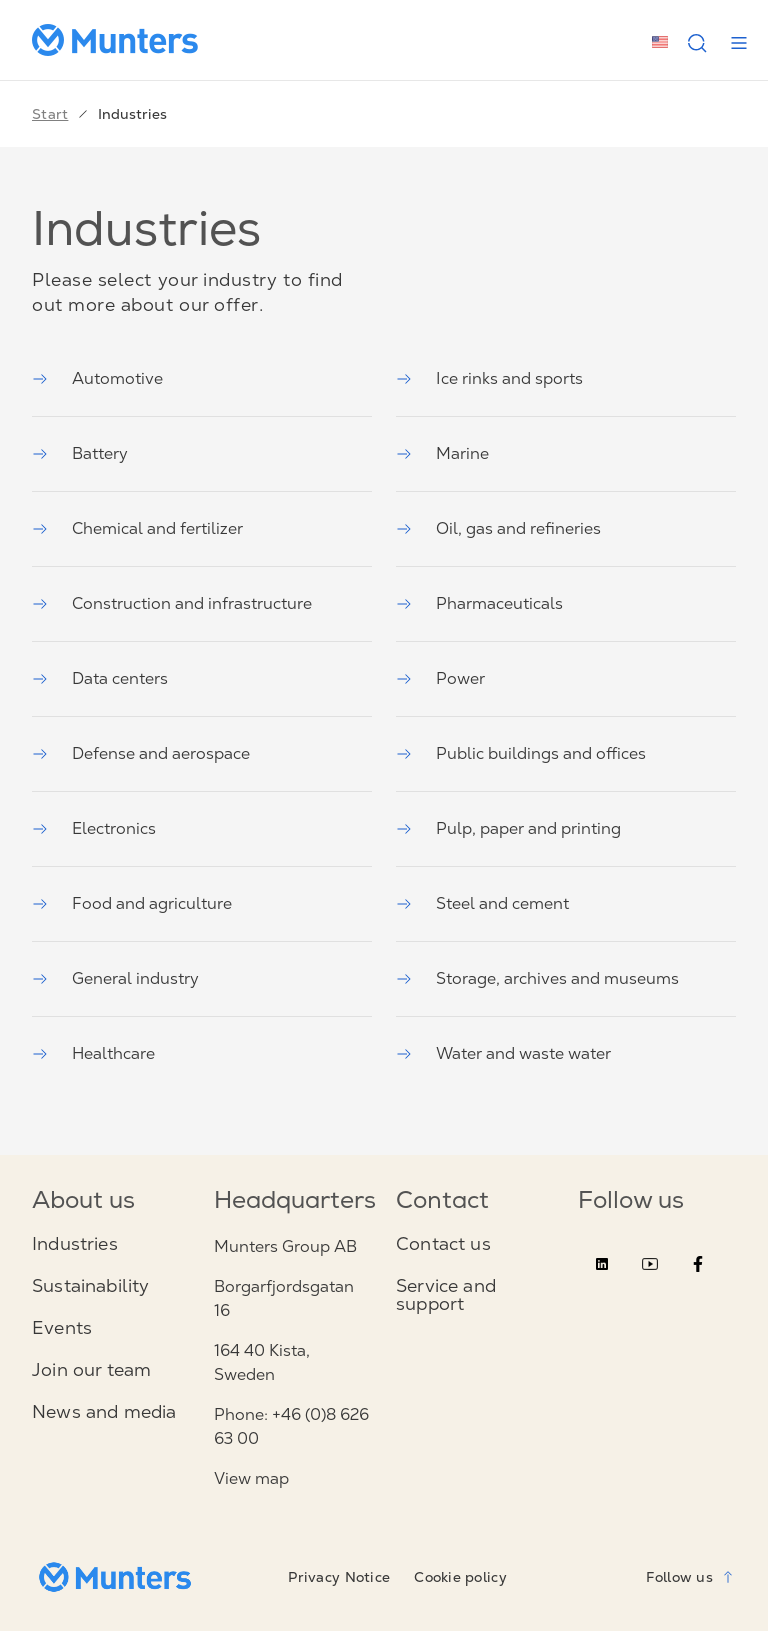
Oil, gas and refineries (498, 528)
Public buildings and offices (521, 753)
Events (62, 1328)
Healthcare (93, 1053)
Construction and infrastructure (172, 603)
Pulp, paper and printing (508, 828)
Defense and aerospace (141, 753)
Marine (442, 453)
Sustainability (91, 1286)
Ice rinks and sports (489, 378)
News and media (104, 1412)
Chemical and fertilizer (137, 528)
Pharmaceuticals (479, 603)
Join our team (91, 1370)
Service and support (446, 1295)
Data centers (100, 678)
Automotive (97, 378)
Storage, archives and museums (537, 978)
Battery (80, 453)
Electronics (94, 828)
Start (50, 114)
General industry (115, 978)
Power (440, 678)
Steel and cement (482, 903)
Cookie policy (460, 1577)
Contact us (443, 1244)
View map (251, 1478)
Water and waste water (503, 1053)
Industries (75, 1244)
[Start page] (123, 40)
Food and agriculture (132, 903)
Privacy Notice (339, 1577)
